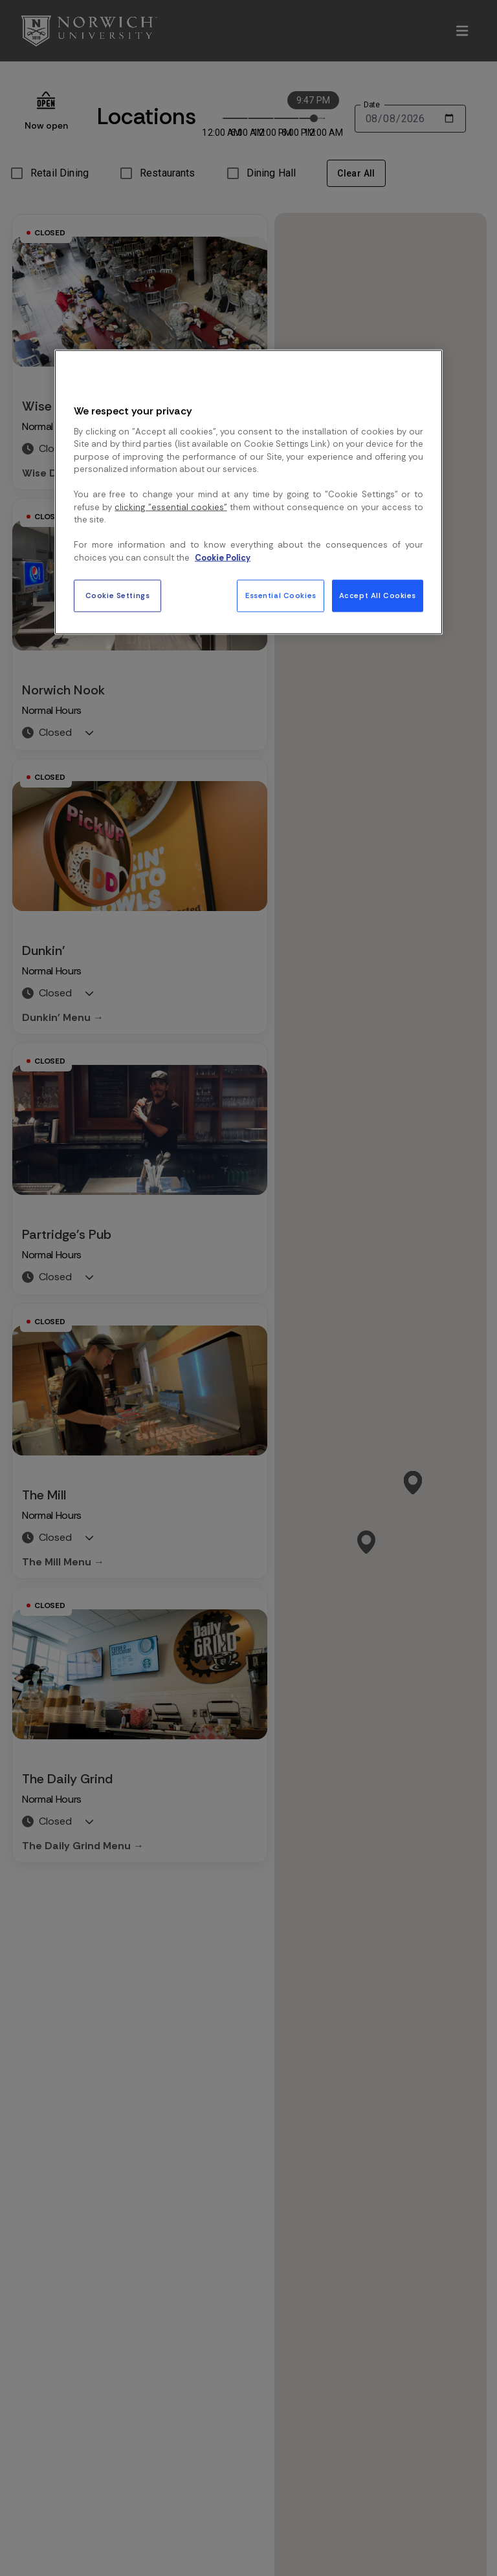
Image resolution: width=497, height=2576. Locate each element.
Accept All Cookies (377, 596)
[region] (248, 492)
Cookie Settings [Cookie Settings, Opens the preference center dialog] (117, 596)
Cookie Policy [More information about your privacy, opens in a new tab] (222, 557)
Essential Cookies (280, 596)
